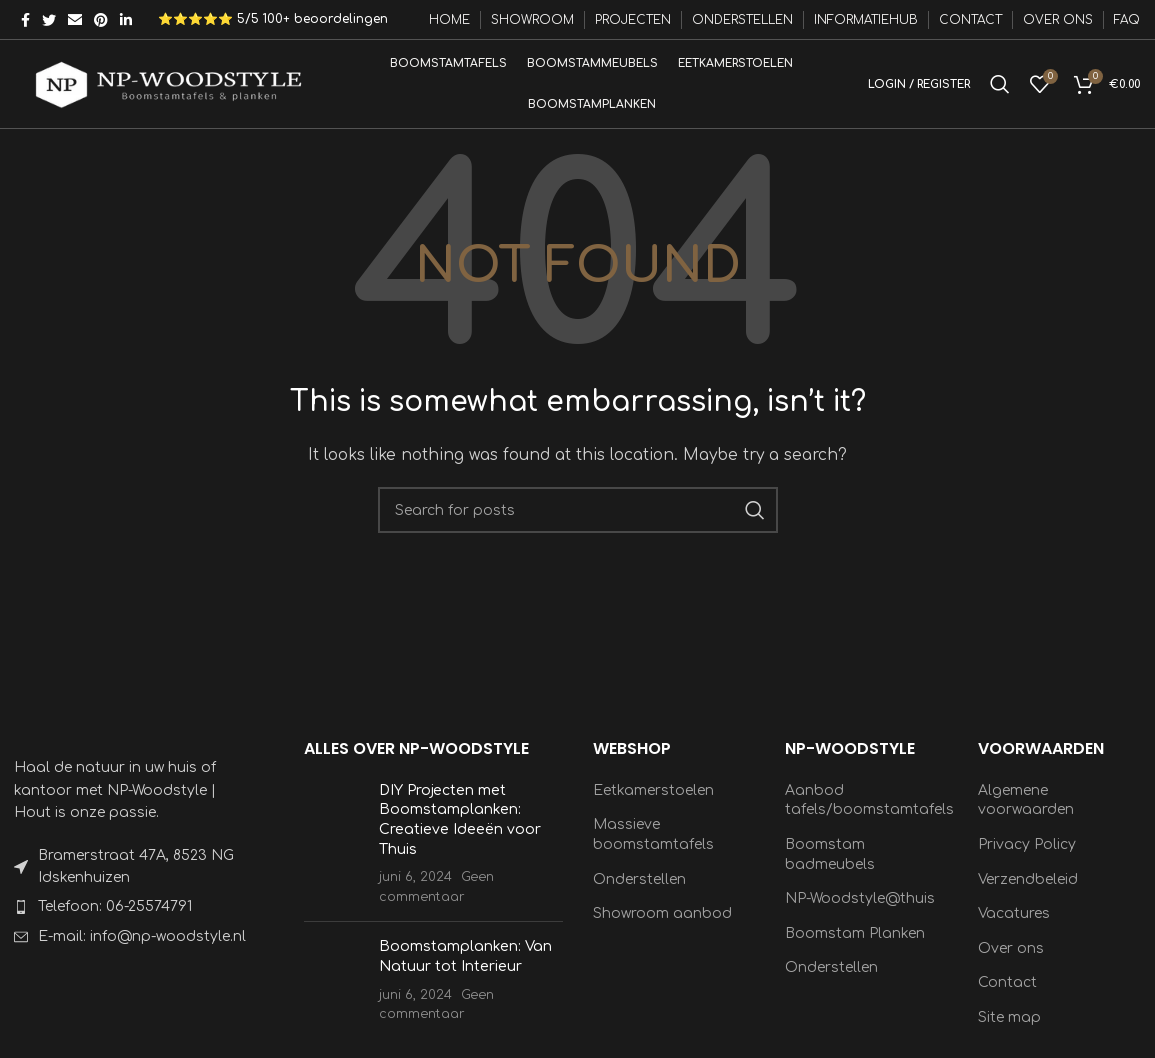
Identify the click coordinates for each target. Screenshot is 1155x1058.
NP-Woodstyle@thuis (860, 911)
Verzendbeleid (1028, 891)
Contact (1007, 995)
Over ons (1011, 960)
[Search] (1000, 91)
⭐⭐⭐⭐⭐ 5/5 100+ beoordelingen (273, 20)
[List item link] (133, 920)
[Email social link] (75, 20)
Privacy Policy (1027, 857)
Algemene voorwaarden (1026, 812)
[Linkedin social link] (126, 20)
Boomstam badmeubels (830, 867)
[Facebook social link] (25, 20)
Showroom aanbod (662, 926)
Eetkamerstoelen (653, 802)
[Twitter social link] (49, 20)
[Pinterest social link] (101, 20)
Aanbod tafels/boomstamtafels (869, 812)
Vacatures (1014, 926)
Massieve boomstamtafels (653, 847)
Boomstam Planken (855, 945)
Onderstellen (639, 891)
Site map (1009, 1030)
